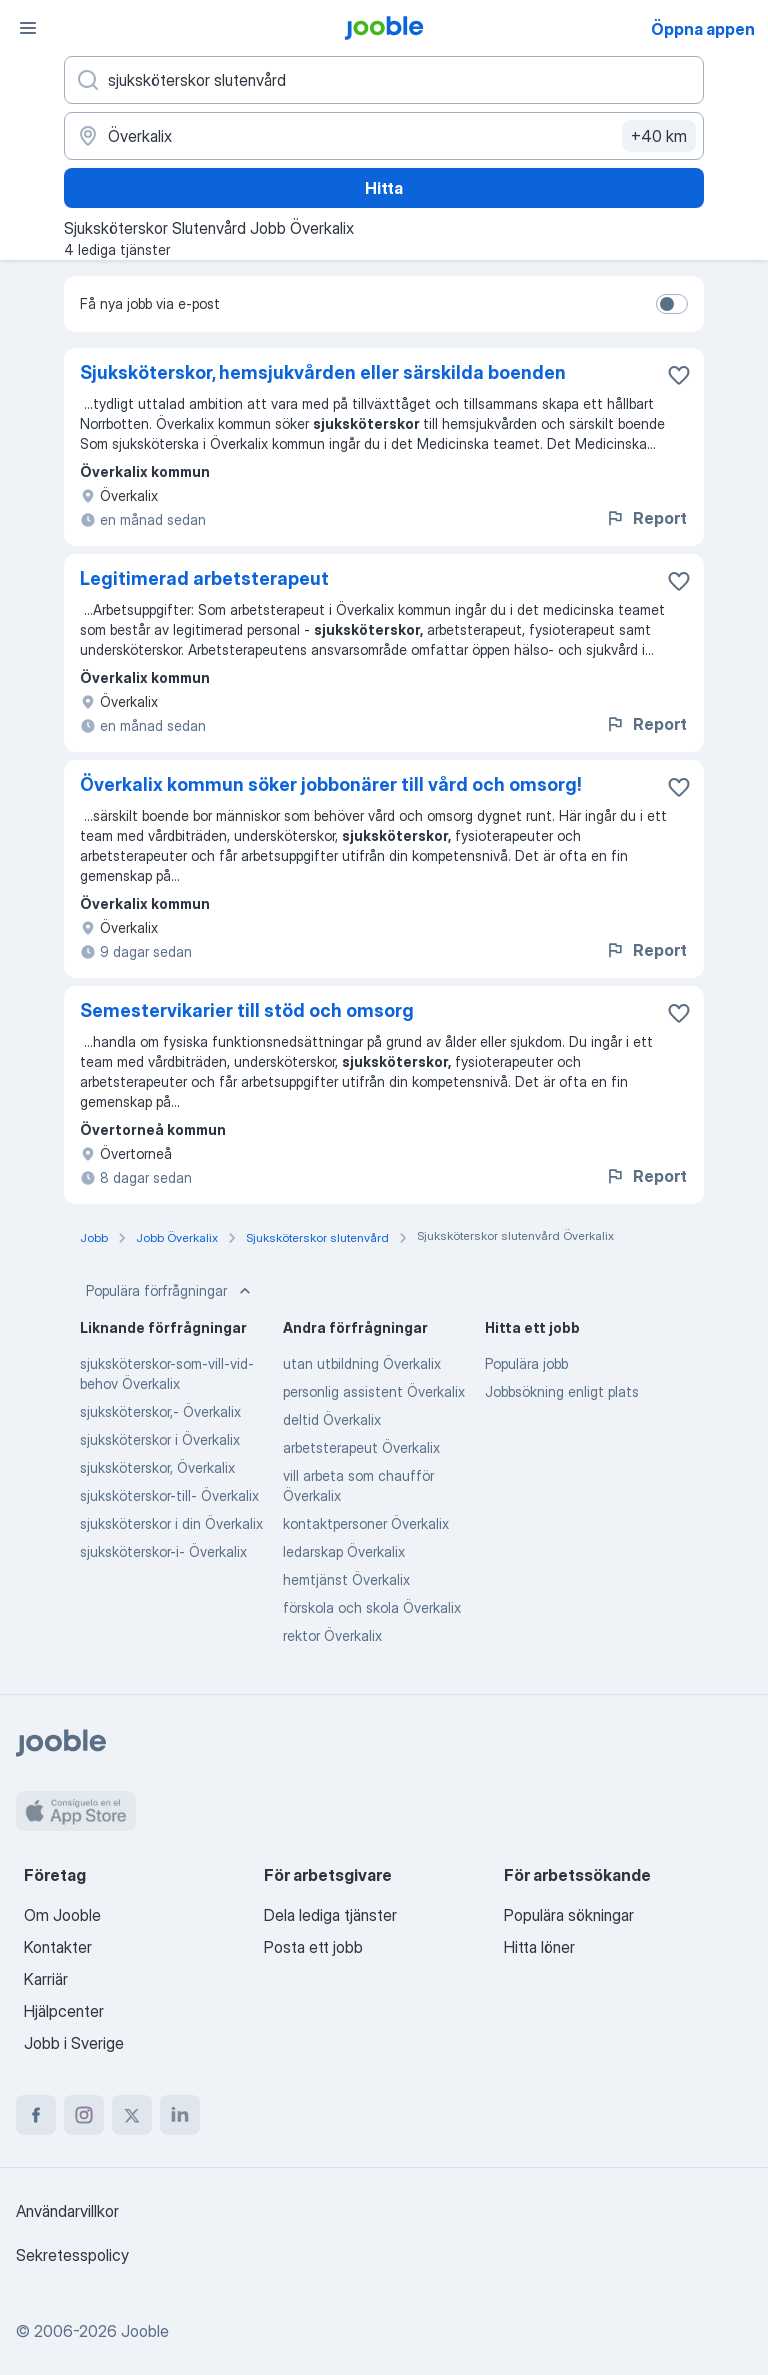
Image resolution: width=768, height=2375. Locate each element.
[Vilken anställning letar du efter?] (384, 80)
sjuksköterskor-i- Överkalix (163, 1551)
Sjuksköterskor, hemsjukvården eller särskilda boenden (323, 372)
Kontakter (58, 1947)
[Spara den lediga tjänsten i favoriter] (679, 375)
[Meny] (28, 28)
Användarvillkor (67, 2211)
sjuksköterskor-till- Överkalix (169, 1495)
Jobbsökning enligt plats (562, 1391)
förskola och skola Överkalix (372, 1607)
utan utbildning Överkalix (362, 1363)
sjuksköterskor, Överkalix (157, 1467)
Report (646, 518)
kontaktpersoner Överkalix (366, 1523)
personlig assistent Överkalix (374, 1391)
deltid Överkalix (332, 1419)
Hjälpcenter (64, 2011)
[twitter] (132, 2115)
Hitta (384, 188)
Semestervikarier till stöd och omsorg (247, 1010)
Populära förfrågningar (170, 1291)
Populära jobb (526, 1363)
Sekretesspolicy (72, 2255)
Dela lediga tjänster (330, 1915)
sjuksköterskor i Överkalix (160, 1439)
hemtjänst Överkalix (346, 1579)
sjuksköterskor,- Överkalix (160, 1411)
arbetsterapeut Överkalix (361, 1447)
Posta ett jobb (313, 1947)
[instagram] (84, 2115)
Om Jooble (62, 1915)
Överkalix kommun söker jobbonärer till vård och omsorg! (331, 784)
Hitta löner (539, 1947)
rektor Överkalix (332, 1635)
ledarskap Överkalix (344, 1551)
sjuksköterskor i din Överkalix (171, 1523)
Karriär (46, 1979)
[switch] (672, 304)
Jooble (145, 2331)
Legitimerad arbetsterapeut (204, 578)
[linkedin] (180, 2115)
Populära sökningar (569, 1915)
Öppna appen (703, 29)
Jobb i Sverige (74, 2043)
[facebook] (36, 2115)
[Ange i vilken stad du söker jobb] (384, 136)
